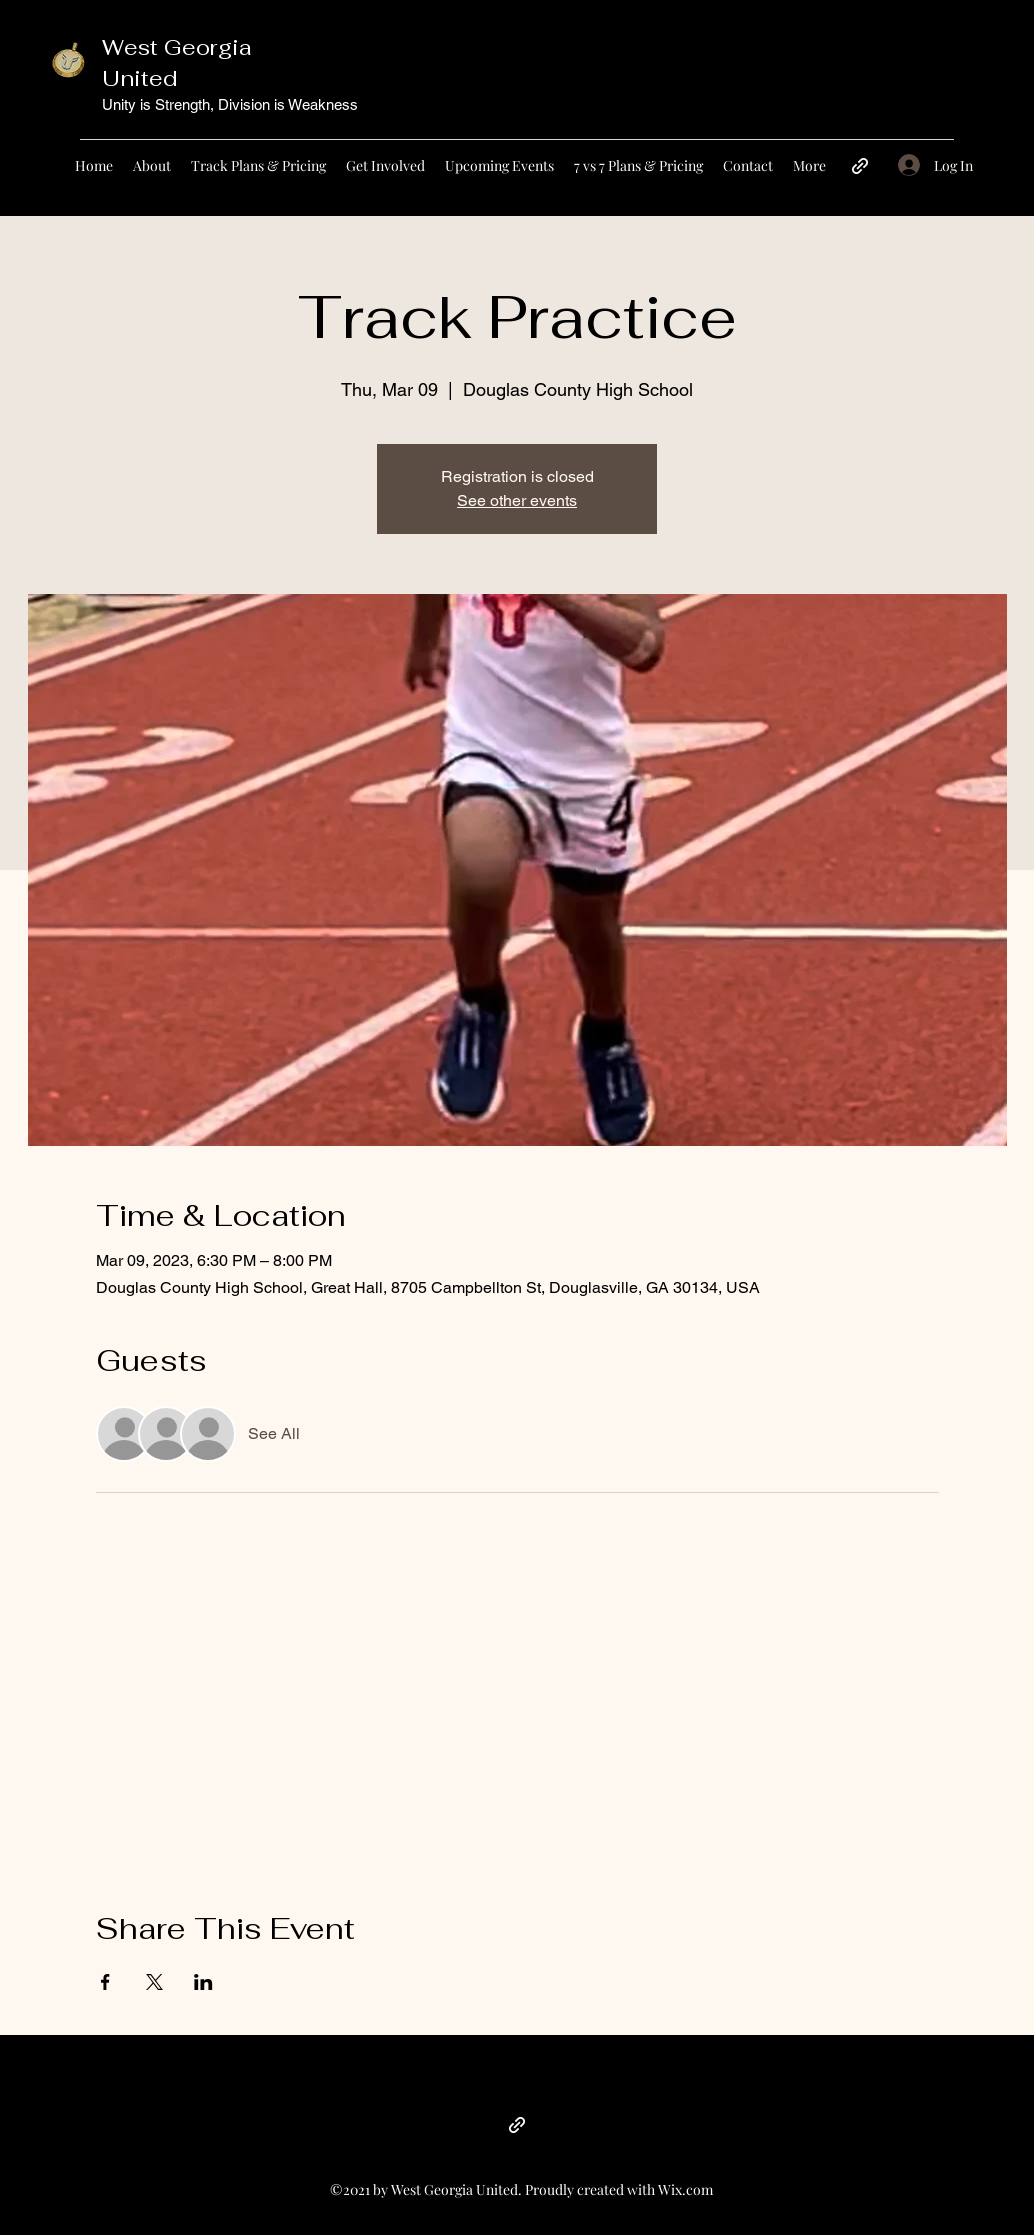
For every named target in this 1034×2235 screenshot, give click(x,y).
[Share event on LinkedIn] (203, 1982)
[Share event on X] (154, 1982)
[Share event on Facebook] (105, 1982)
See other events (517, 500)
